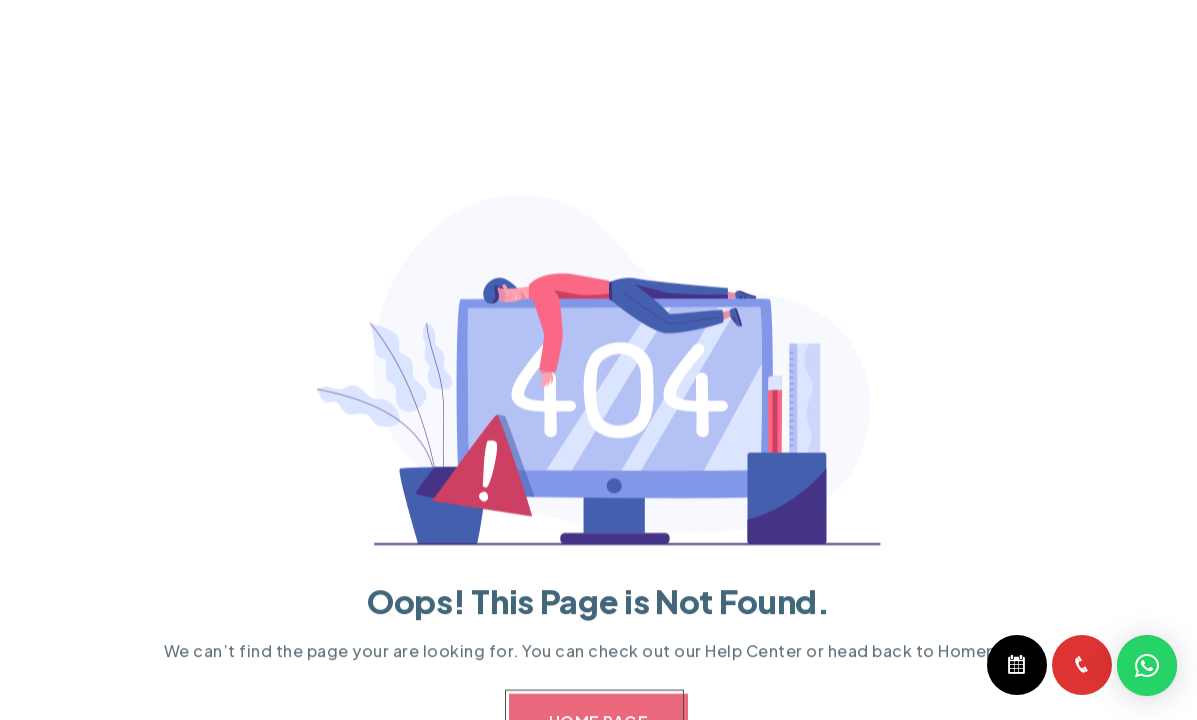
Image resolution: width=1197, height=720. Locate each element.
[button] (1147, 666)
